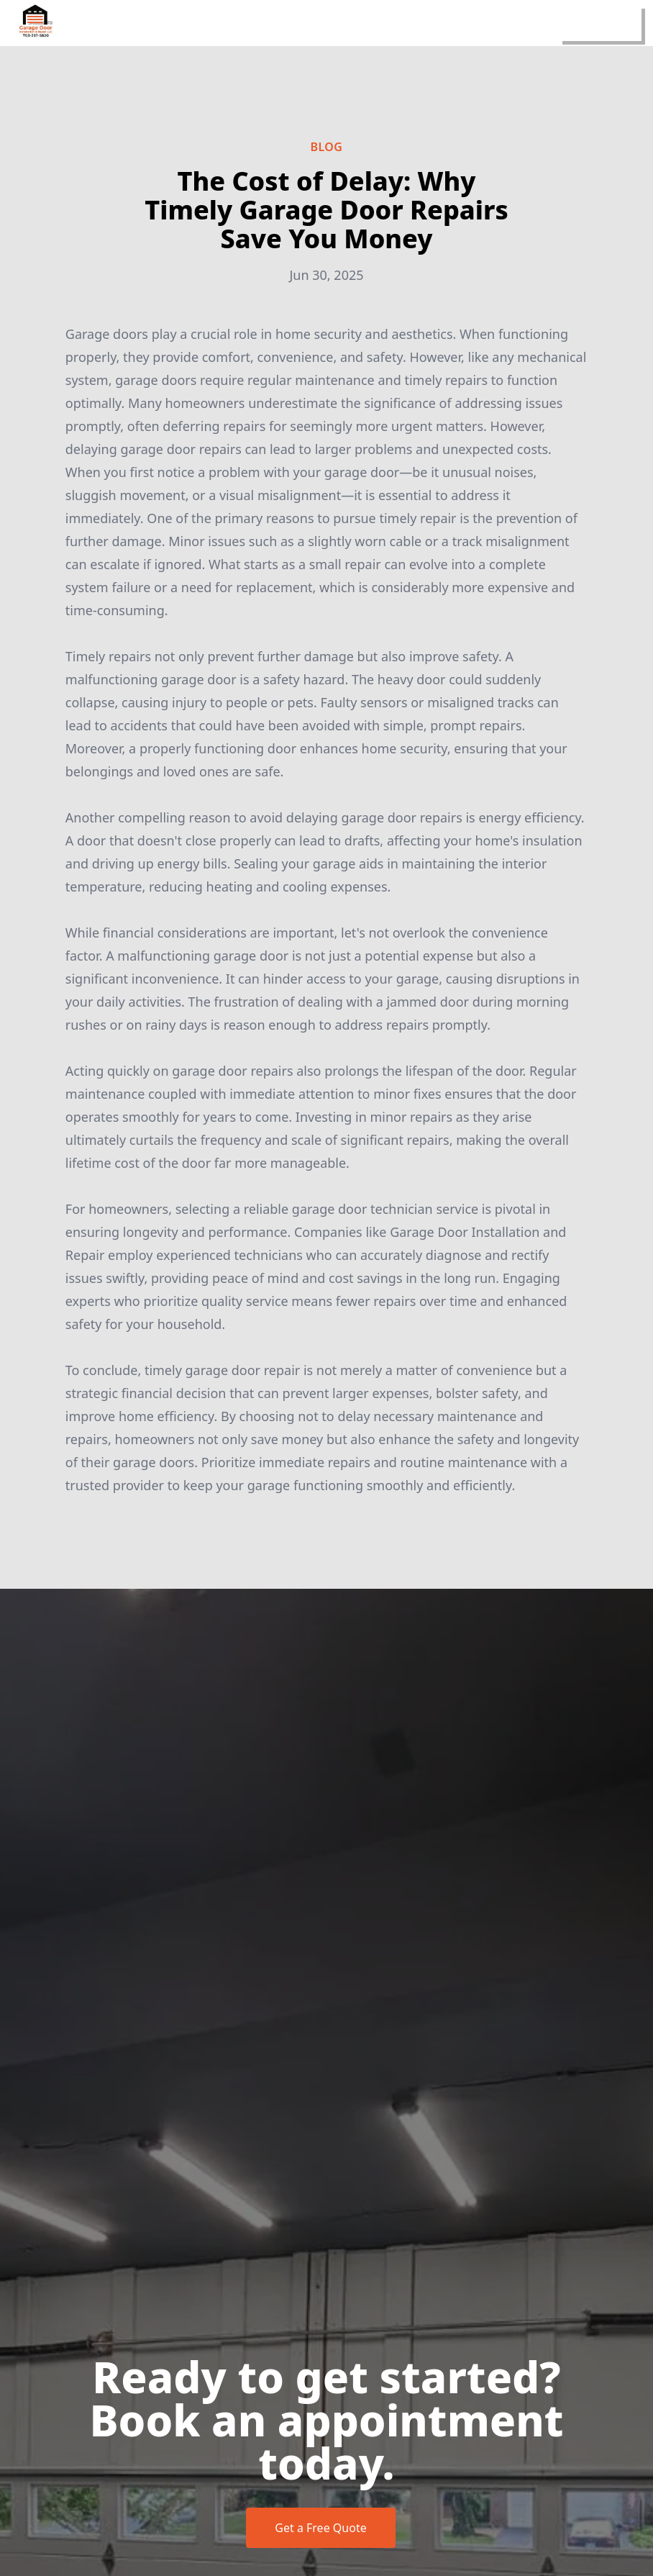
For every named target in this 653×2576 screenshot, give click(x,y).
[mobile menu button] (600, 23)
